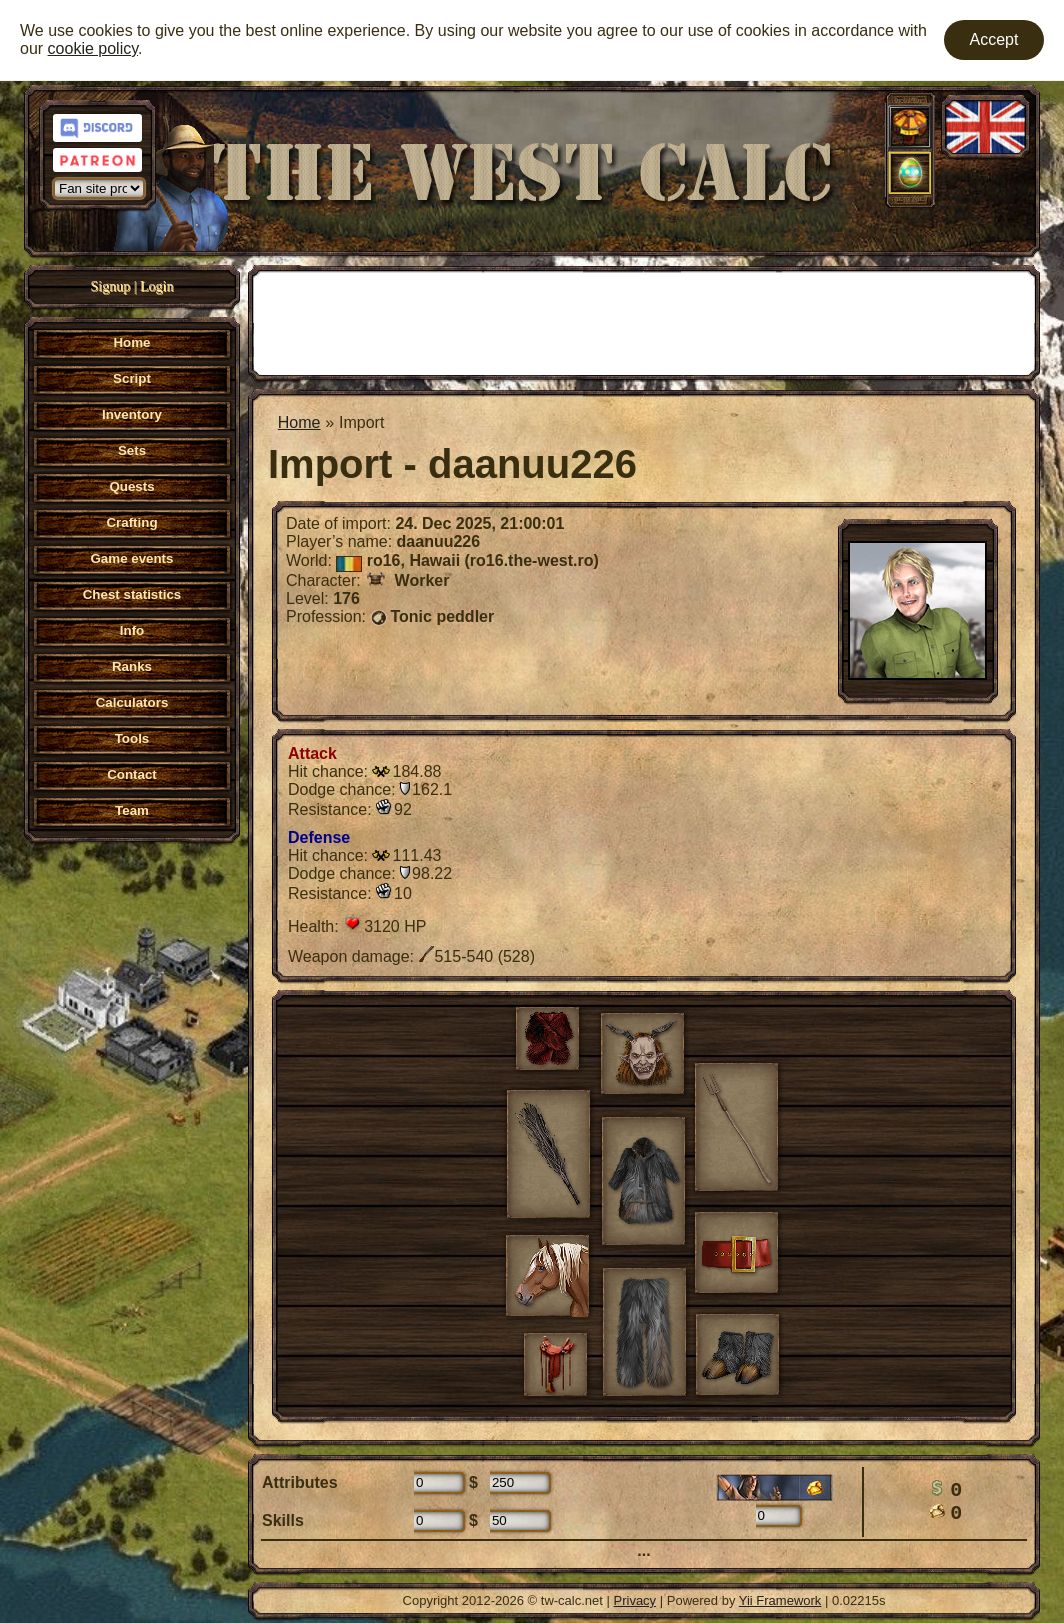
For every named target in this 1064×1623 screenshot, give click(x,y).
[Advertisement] (644, 321)
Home (299, 422)
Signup (111, 286)
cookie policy (93, 48)
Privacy (635, 1600)
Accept (994, 39)
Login (156, 286)
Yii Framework (780, 1600)
